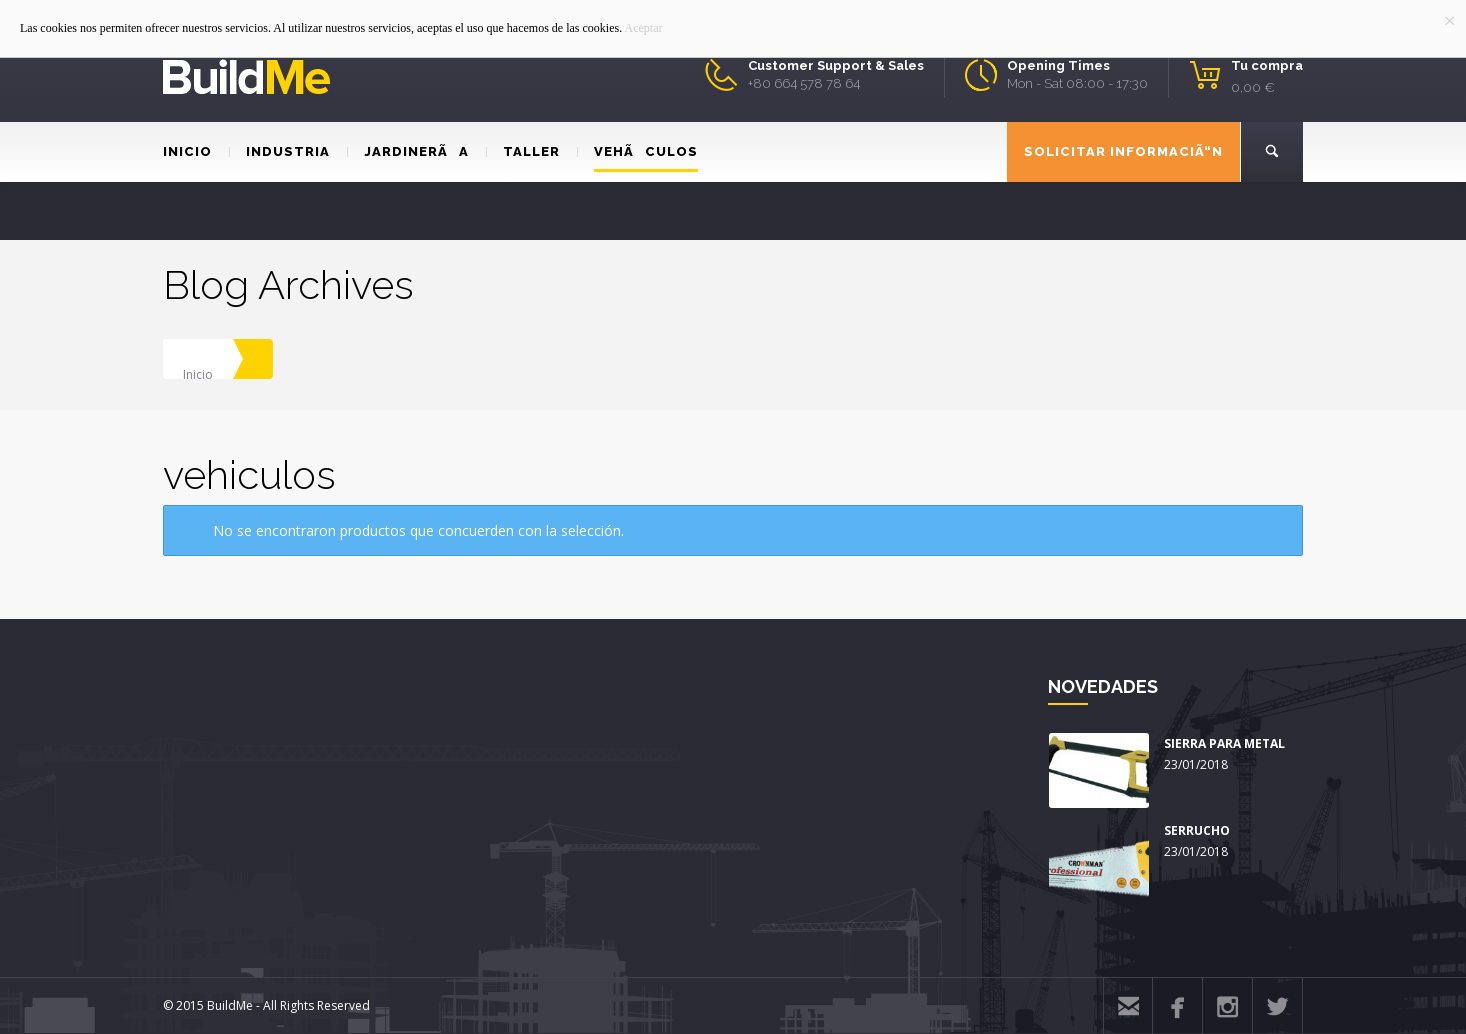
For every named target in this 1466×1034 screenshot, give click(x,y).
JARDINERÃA (408, 151)
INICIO (187, 151)
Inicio (198, 374)
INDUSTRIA (279, 151)
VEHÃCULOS (637, 151)
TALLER (523, 151)
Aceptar (644, 28)
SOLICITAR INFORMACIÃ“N (1123, 151)
